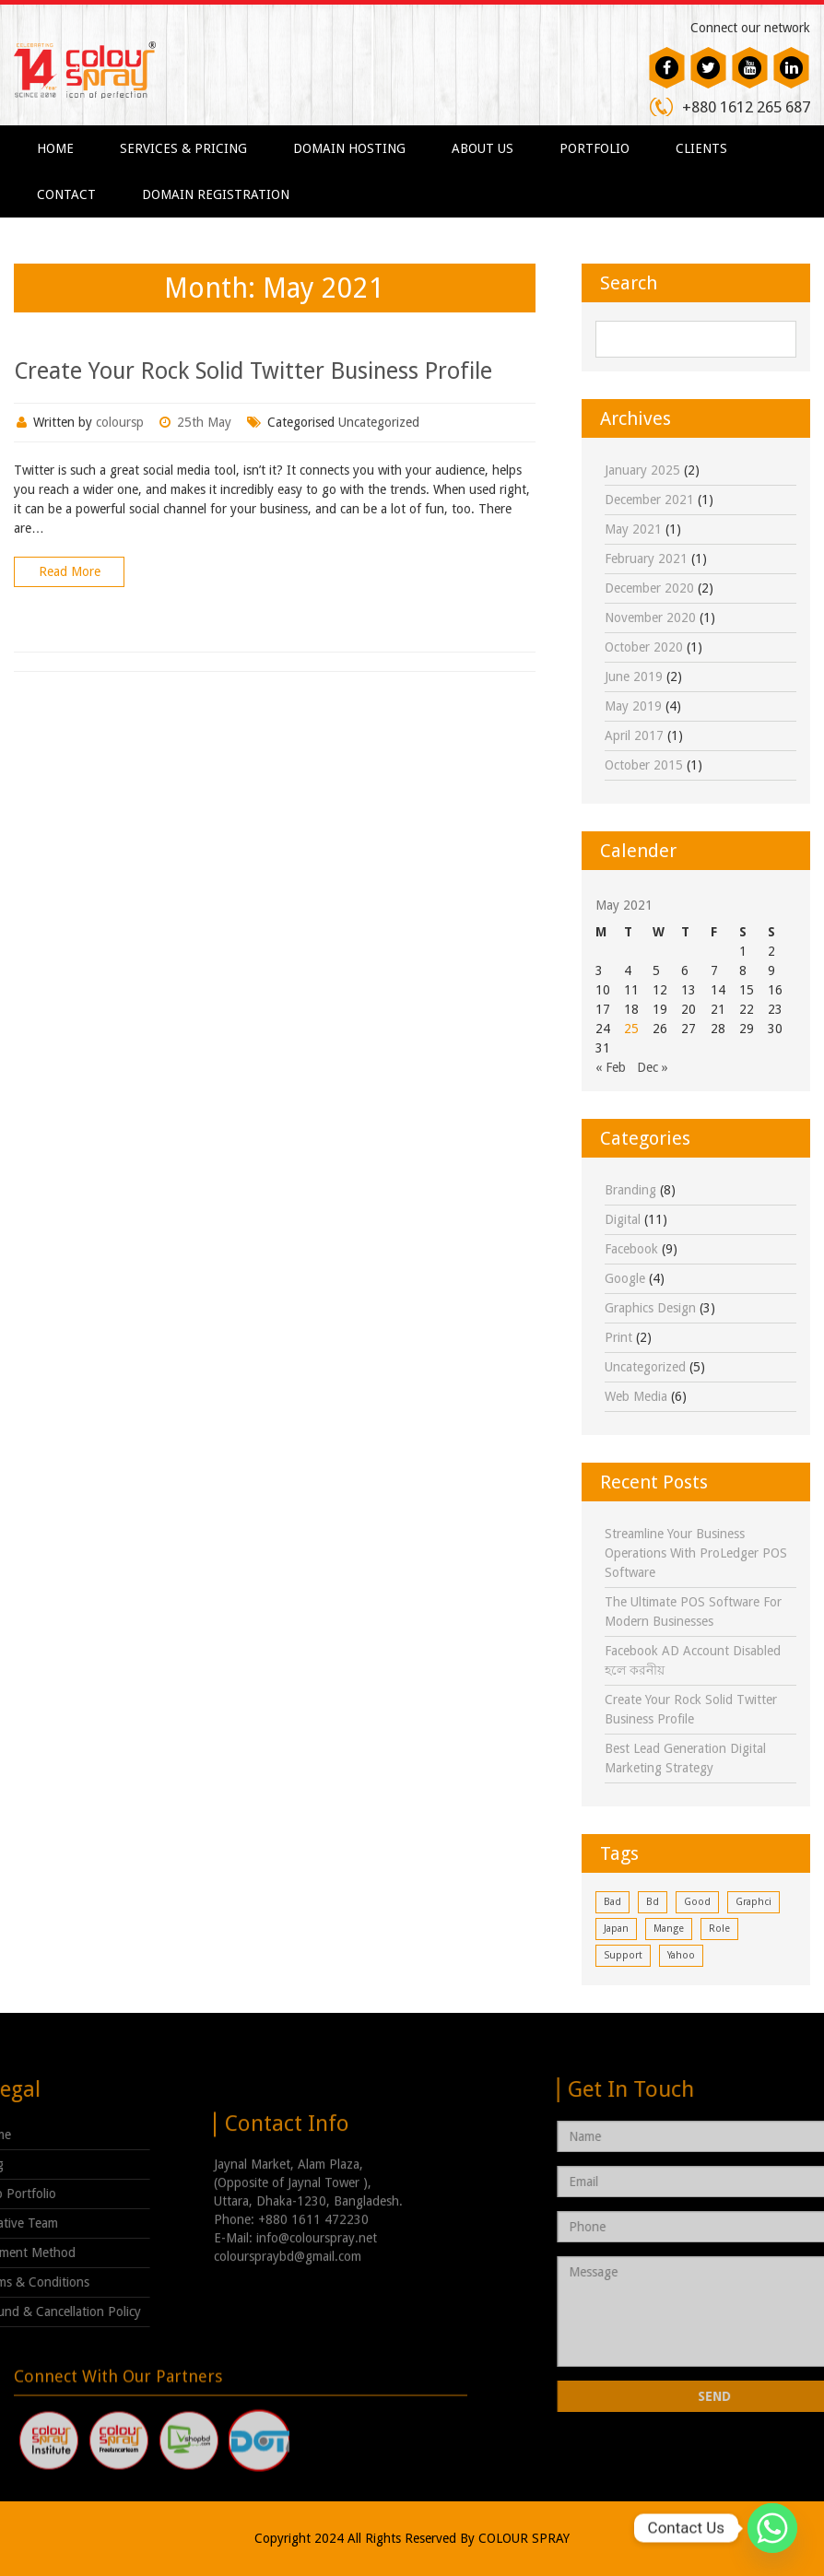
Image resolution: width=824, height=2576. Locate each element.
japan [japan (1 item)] (616, 1929)
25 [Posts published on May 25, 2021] (631, 1028)
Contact (66, 194)
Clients (701, 148)
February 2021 (646, 558)
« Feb (610, 1067)
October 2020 (644, 647)
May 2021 (633, 529)
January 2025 (642, 470)
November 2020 (650, 617)
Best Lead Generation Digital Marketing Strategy (685, 1758)
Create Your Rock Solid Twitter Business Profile (253, 371)
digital (623, 1219)
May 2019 (633, 706)
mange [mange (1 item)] (668, 1929)
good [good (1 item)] (697, 1902)
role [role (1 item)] (719, 1929)
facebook (631, 1248)
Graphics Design (650, 1307)
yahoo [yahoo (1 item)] (681, 1955)
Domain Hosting (349, 148)
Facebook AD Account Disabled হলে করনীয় (693, 1660)
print (618, 1337)
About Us (482, 148)
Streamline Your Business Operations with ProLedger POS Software (696, 1553)
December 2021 (649, 499)
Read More (69, 571)
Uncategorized (378, 422)
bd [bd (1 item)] (652, 1902)
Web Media (636, 1396)
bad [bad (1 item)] (612, 1902)
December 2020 (649, 588)
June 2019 (634, 676)
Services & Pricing (183, 148)
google (625, 1278)
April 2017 (634, 735)
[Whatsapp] (772, 2528)
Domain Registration (215, 194)
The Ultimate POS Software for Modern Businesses (693, 1611)
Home (55, 148)
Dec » (652, 1067)
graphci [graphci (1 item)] (753, 1902)
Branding (630, 1189)
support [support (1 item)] (623, 1955)
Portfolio (594, 148)
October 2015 (644, 765)
